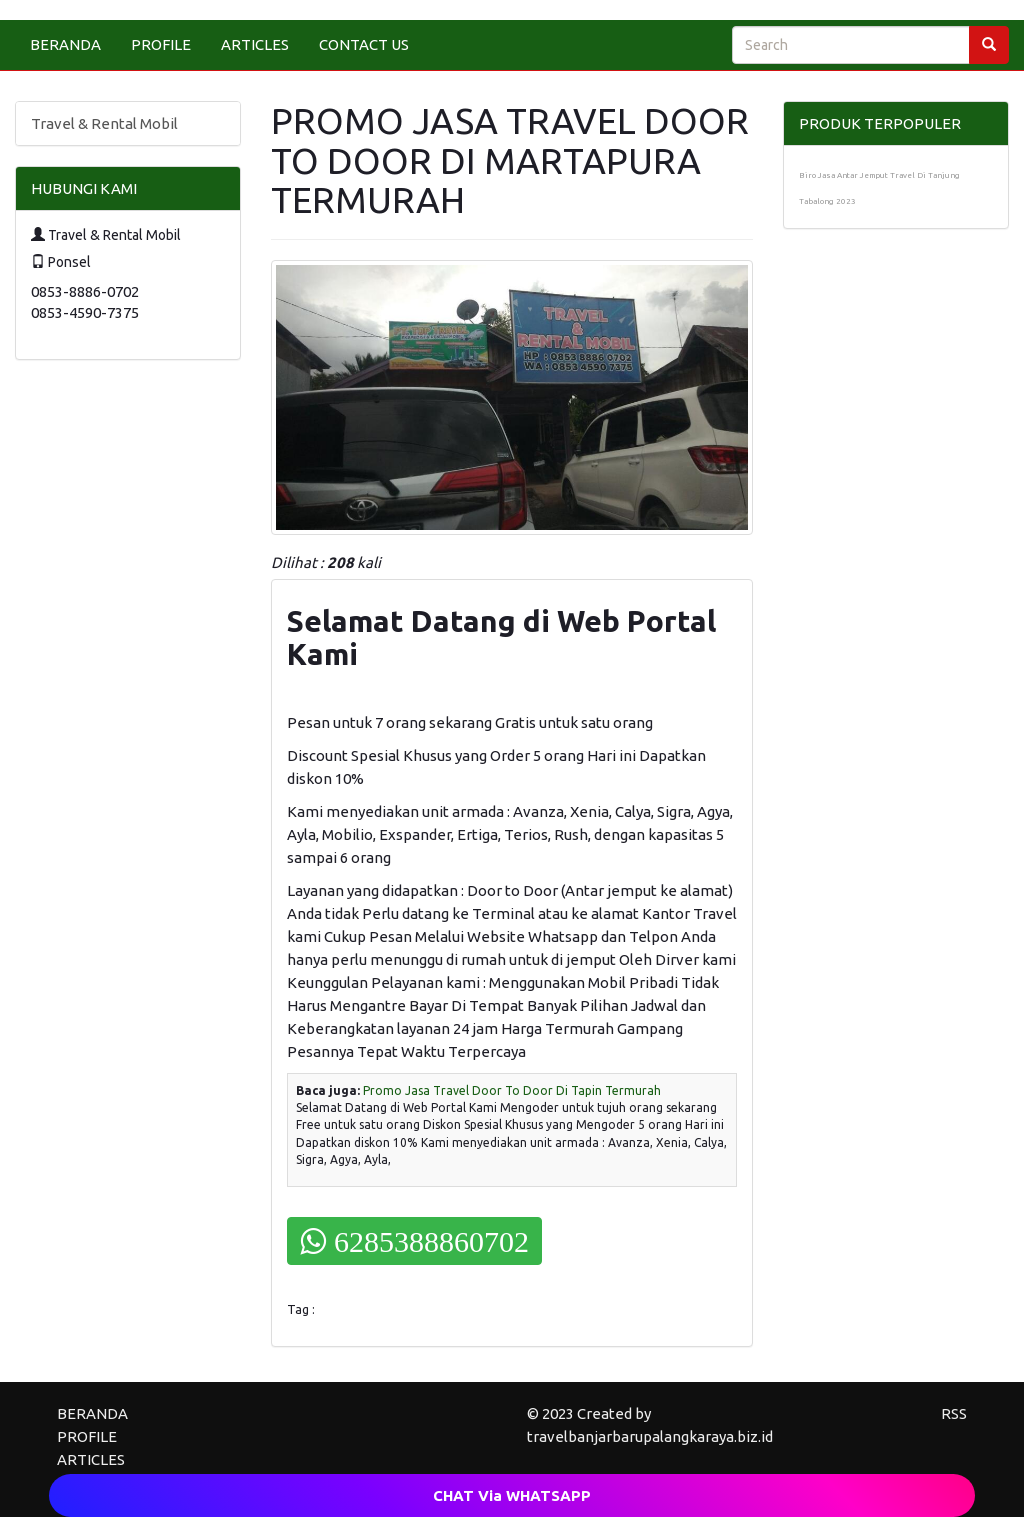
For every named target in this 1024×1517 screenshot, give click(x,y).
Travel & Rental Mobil (104, 123)
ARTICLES (255, 44)
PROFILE (161, 44)
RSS (954, 1413)
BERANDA (65, 44)
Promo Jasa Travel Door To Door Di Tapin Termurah (512, 1090)
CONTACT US (364, 44)
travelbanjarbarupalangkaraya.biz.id (650, 1436)
